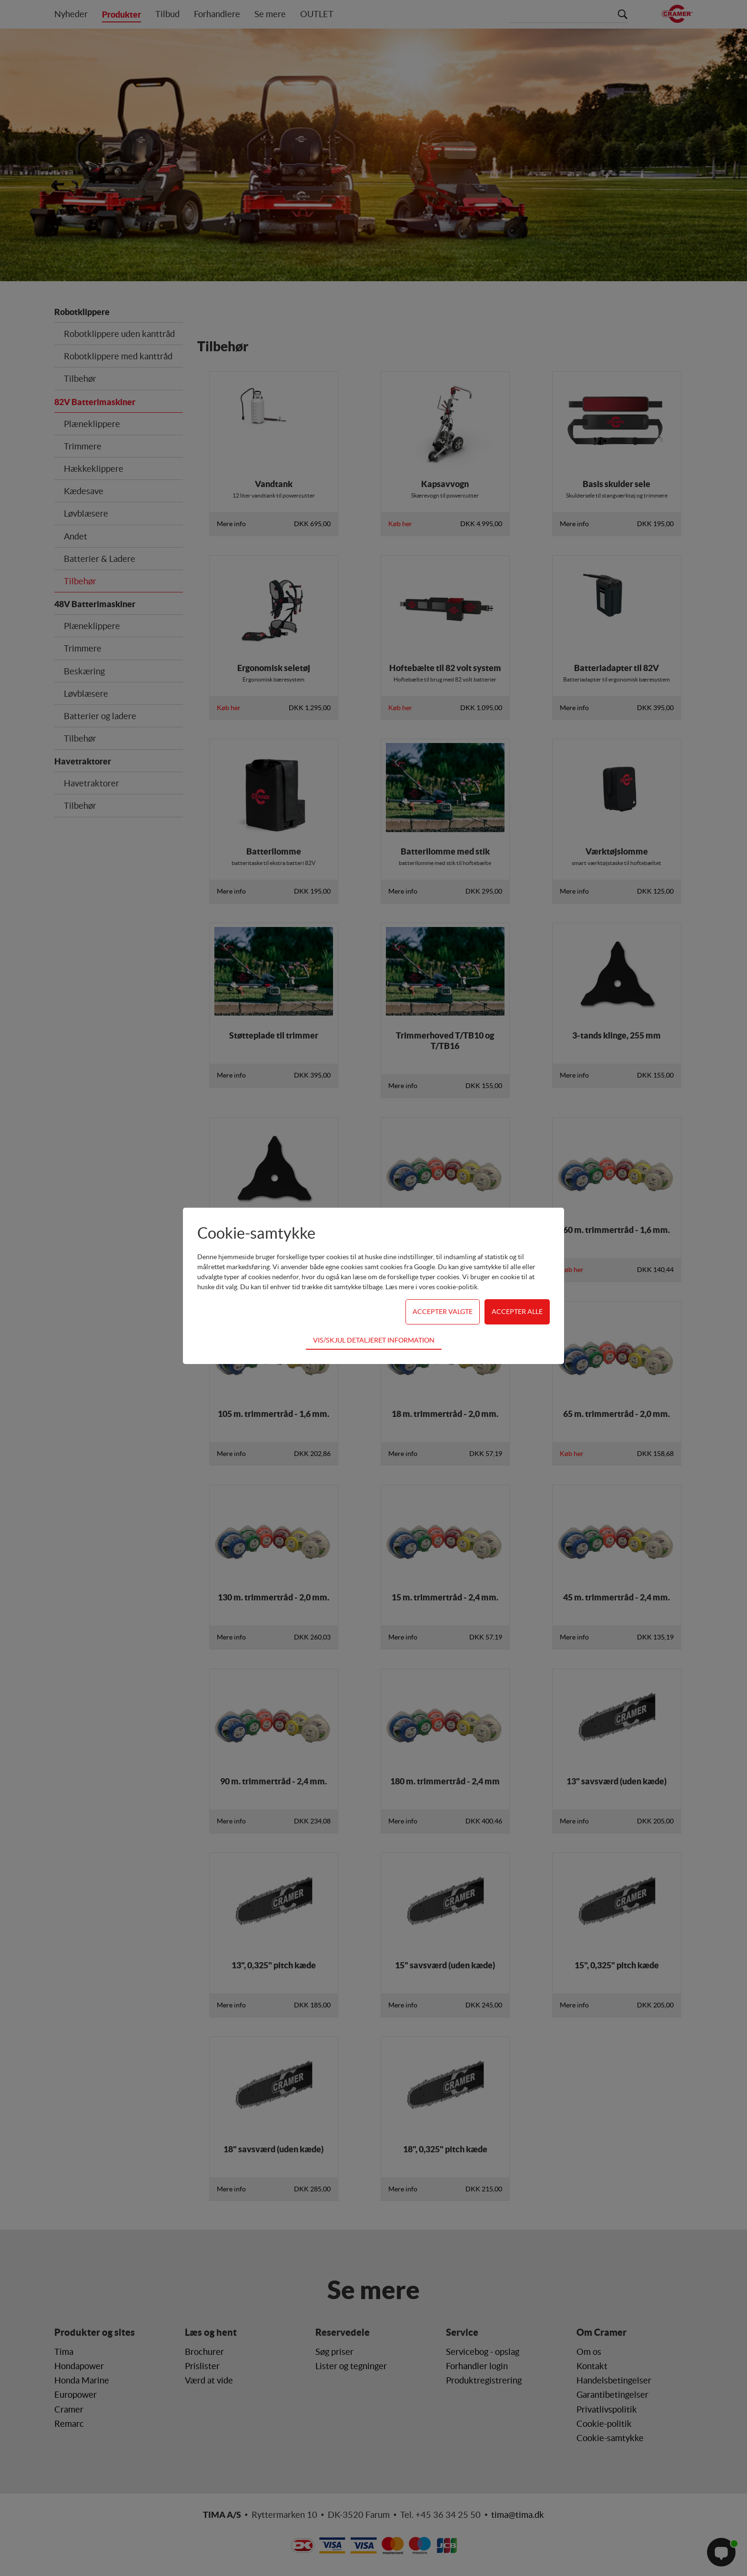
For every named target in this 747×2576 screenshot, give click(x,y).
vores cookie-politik (448, 1287)
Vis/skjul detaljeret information (373, 1340)
